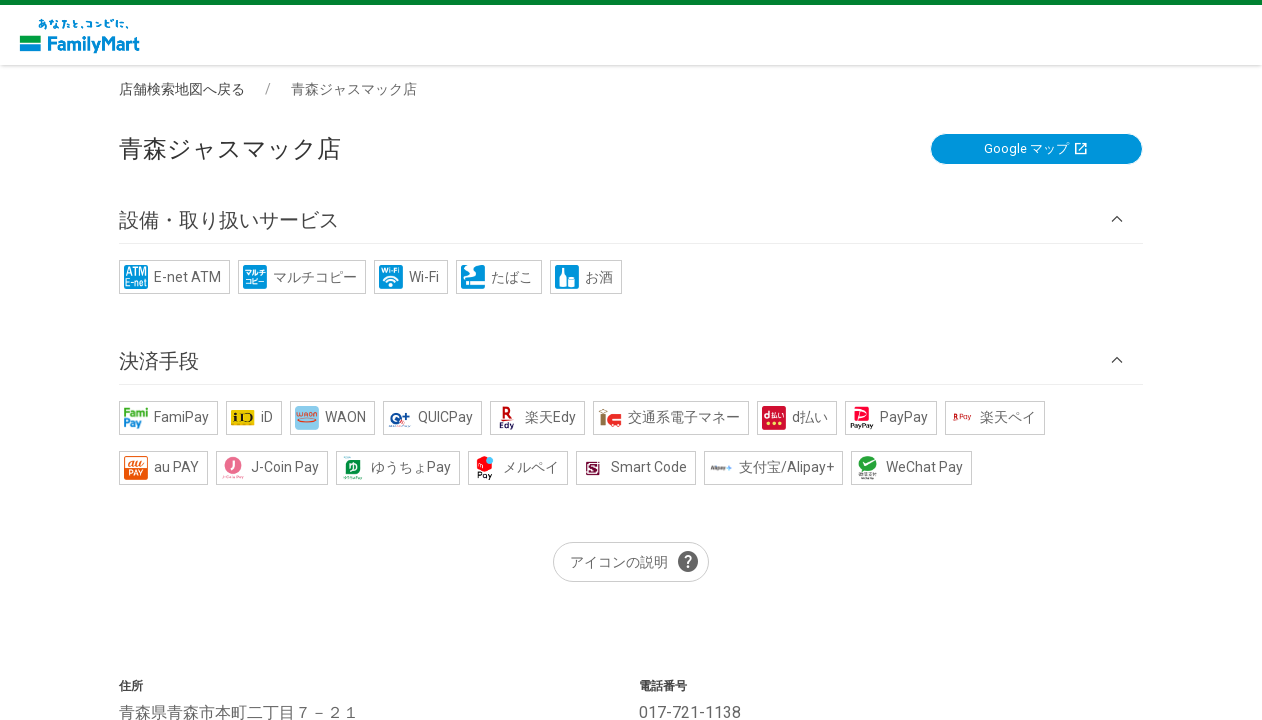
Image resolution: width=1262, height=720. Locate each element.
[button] (631, 219)
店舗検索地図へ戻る (182, 89)
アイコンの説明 (635, 562)
